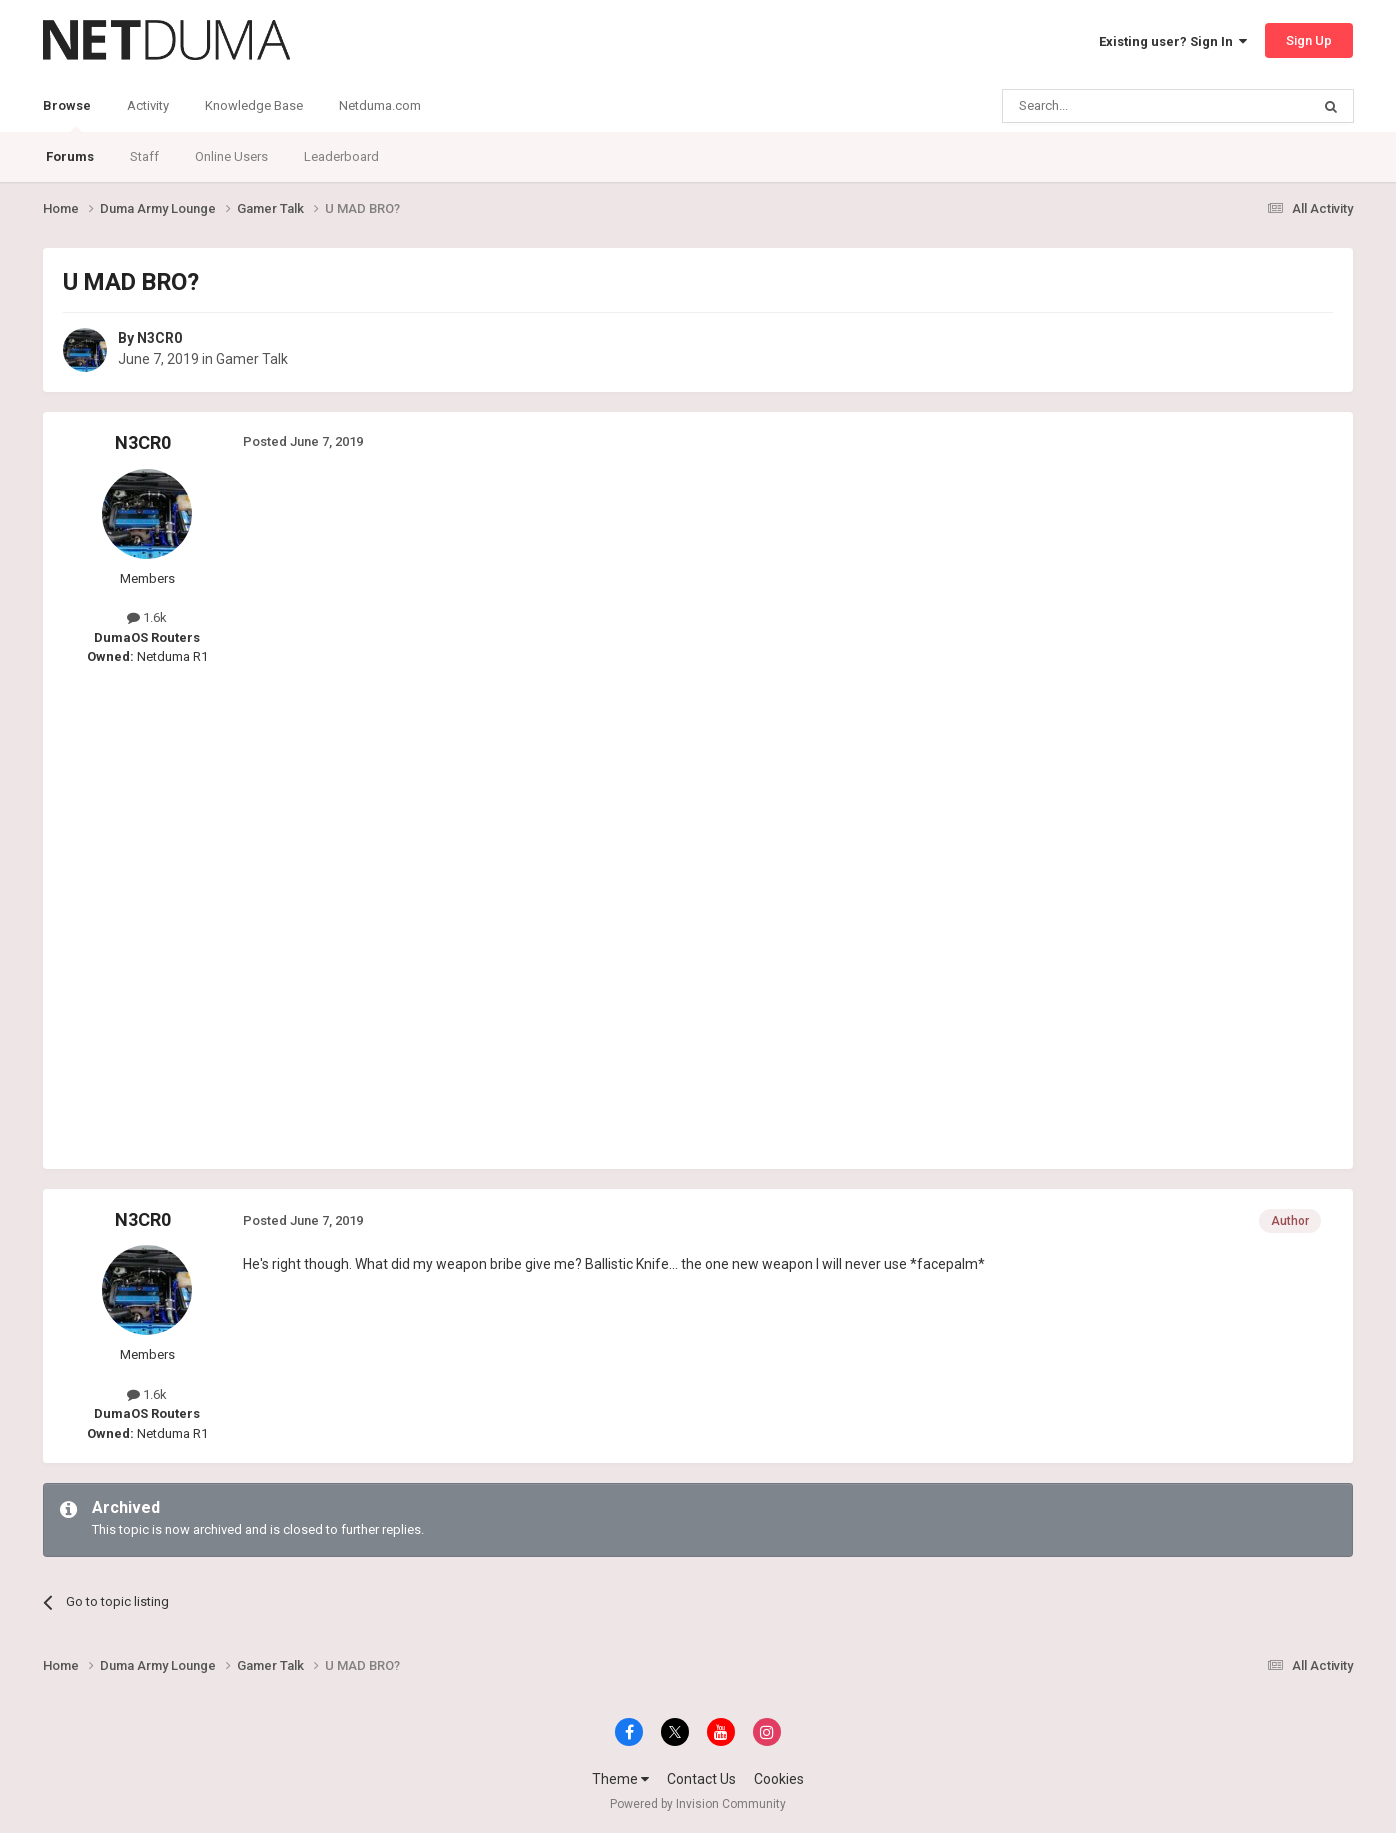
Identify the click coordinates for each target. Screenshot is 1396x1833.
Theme (620, 1779)
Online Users (231, 156)
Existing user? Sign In (1173, 41)
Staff (144, 156)
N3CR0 (159, 338)
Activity (148, 105)
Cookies (779, 1779)
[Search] (1108, 106)
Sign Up (1309, 40)
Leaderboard (341, 156)
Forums (70, 156)
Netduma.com (380, 105)
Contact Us (701, 1779)
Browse (67, 115)
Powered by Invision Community (698, 1804)
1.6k (147, 617)
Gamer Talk (252, 359)
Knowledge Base (254, 105)
